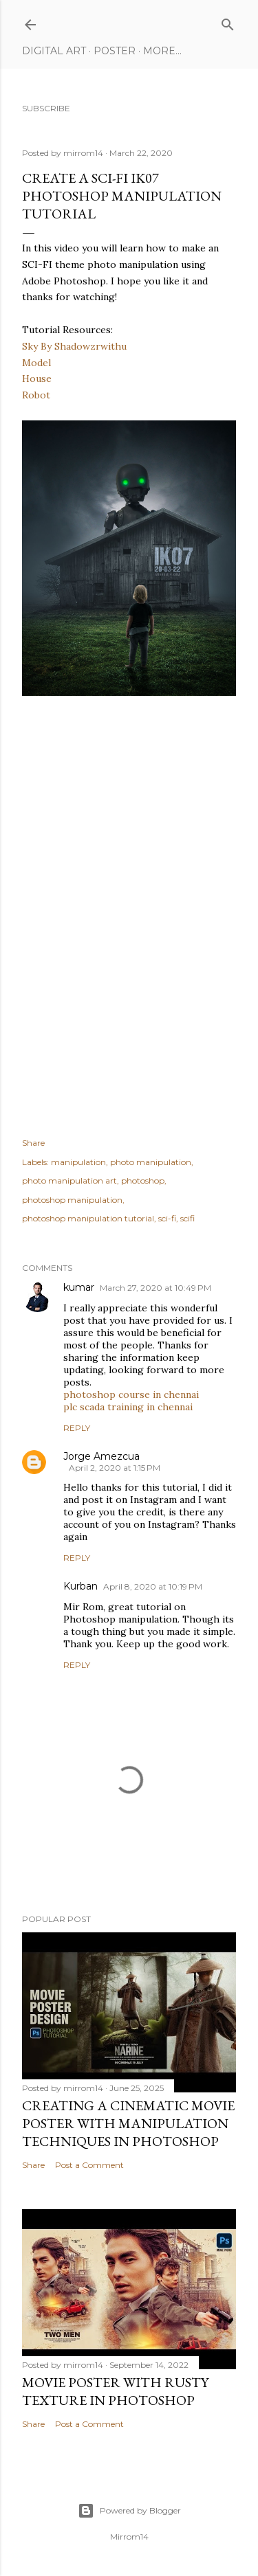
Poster (115, 51)
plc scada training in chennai (128, 1407)
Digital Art (54, 51)
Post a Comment (89, 2165)
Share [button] (33, 1143)
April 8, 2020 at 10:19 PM (152, 1586)
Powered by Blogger (129, 2510)
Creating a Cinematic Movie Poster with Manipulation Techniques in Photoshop (128, 2123)
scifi (187, 1218)
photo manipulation (150, 1162)
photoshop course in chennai (131, 1394)
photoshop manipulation (72, 1200)
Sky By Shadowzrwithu (74, 346)
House (37, 378)
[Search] (227, 21)
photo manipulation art (69, 1180)
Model (36, 363)
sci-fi (167, 1218)
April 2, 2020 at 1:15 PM (114, 1467)
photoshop (142, 1180)
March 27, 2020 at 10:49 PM (155, 1288)
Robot (36, 395)
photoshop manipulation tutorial (88, 1218)
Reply (76, 1428)
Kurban (80, 1586)
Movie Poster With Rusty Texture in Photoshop (115, 2391)
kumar (78, 1287)
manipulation (78, 1162)
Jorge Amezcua (101, 1456)
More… (162, 51)
